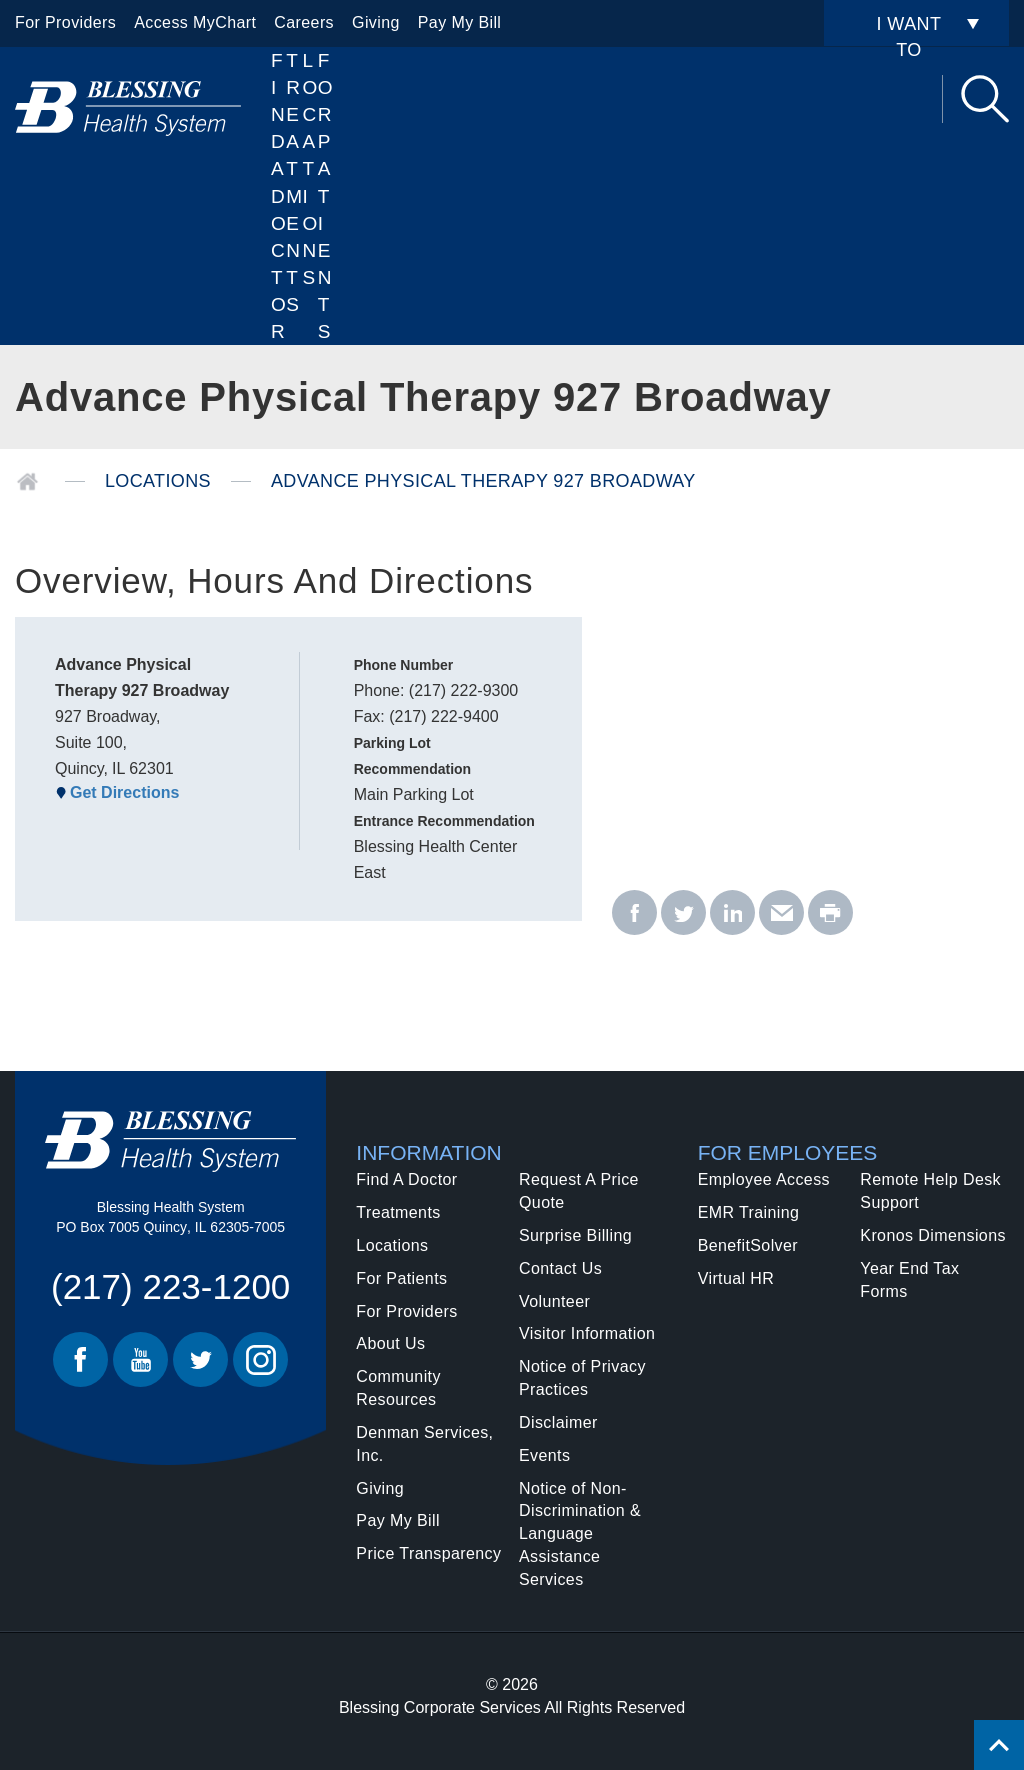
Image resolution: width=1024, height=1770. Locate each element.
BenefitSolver (748, 1245)
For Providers (65, 22)
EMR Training (749, 1212)
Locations (310, 169)
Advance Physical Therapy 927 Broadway (483, 481)
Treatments (398, 1212)
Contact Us (560, 1268)
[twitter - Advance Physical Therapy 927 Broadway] (683, 913)
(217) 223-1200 (170, 1286)
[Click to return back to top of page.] (999, 1745)
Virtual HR (736, 1278)
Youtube (140, 1359)
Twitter (200, 1359)
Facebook (80, 1359)
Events (544, 1455)
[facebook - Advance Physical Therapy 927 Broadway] (634, 913)
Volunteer (554, 1301)
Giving (376, 22)
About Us (390, 1343)
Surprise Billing (575, 1235)
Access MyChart (195, 22)
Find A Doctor (278, 196)
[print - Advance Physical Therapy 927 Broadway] (830, 913)
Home (27, 482)
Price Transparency (428, 1553)
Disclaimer (558, 1422)
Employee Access (764, 1179)
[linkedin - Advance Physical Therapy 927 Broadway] (732, 913)
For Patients (325, 196)
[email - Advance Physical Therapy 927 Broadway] (781, 913)
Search (985, 99)
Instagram (260, 1359)
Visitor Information (587, 1333)
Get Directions (124, 792)
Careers (304, 22)
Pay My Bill (460, 22)
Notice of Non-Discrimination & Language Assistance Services (580, 1534)
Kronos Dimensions (933, 1235)
